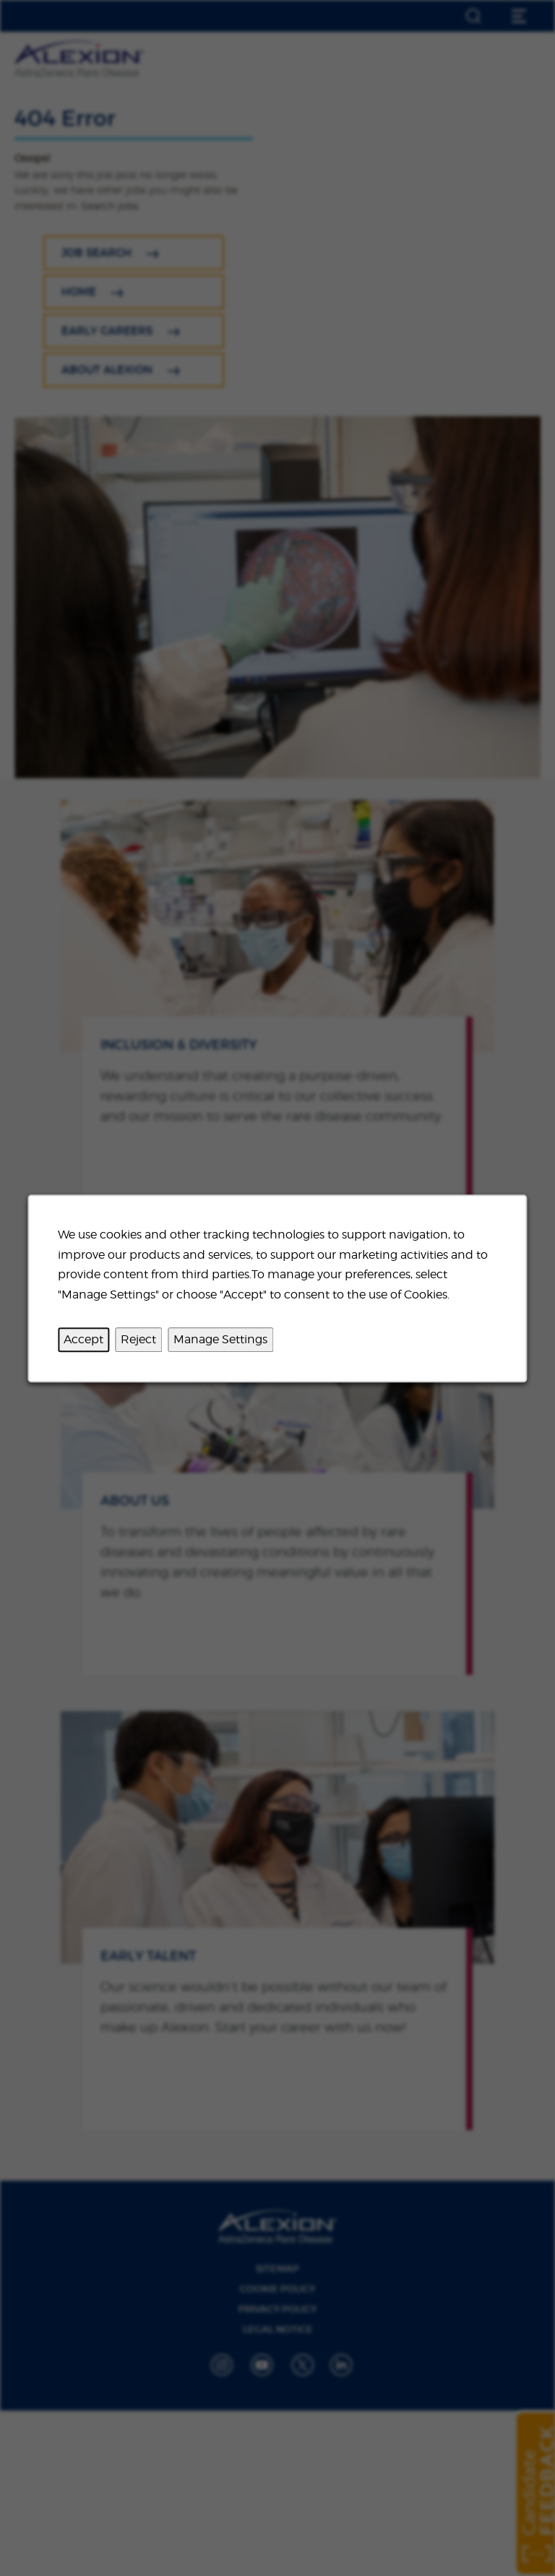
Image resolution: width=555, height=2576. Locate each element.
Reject (138, 1339)
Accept (83, 1339)
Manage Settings (220, 1339)
